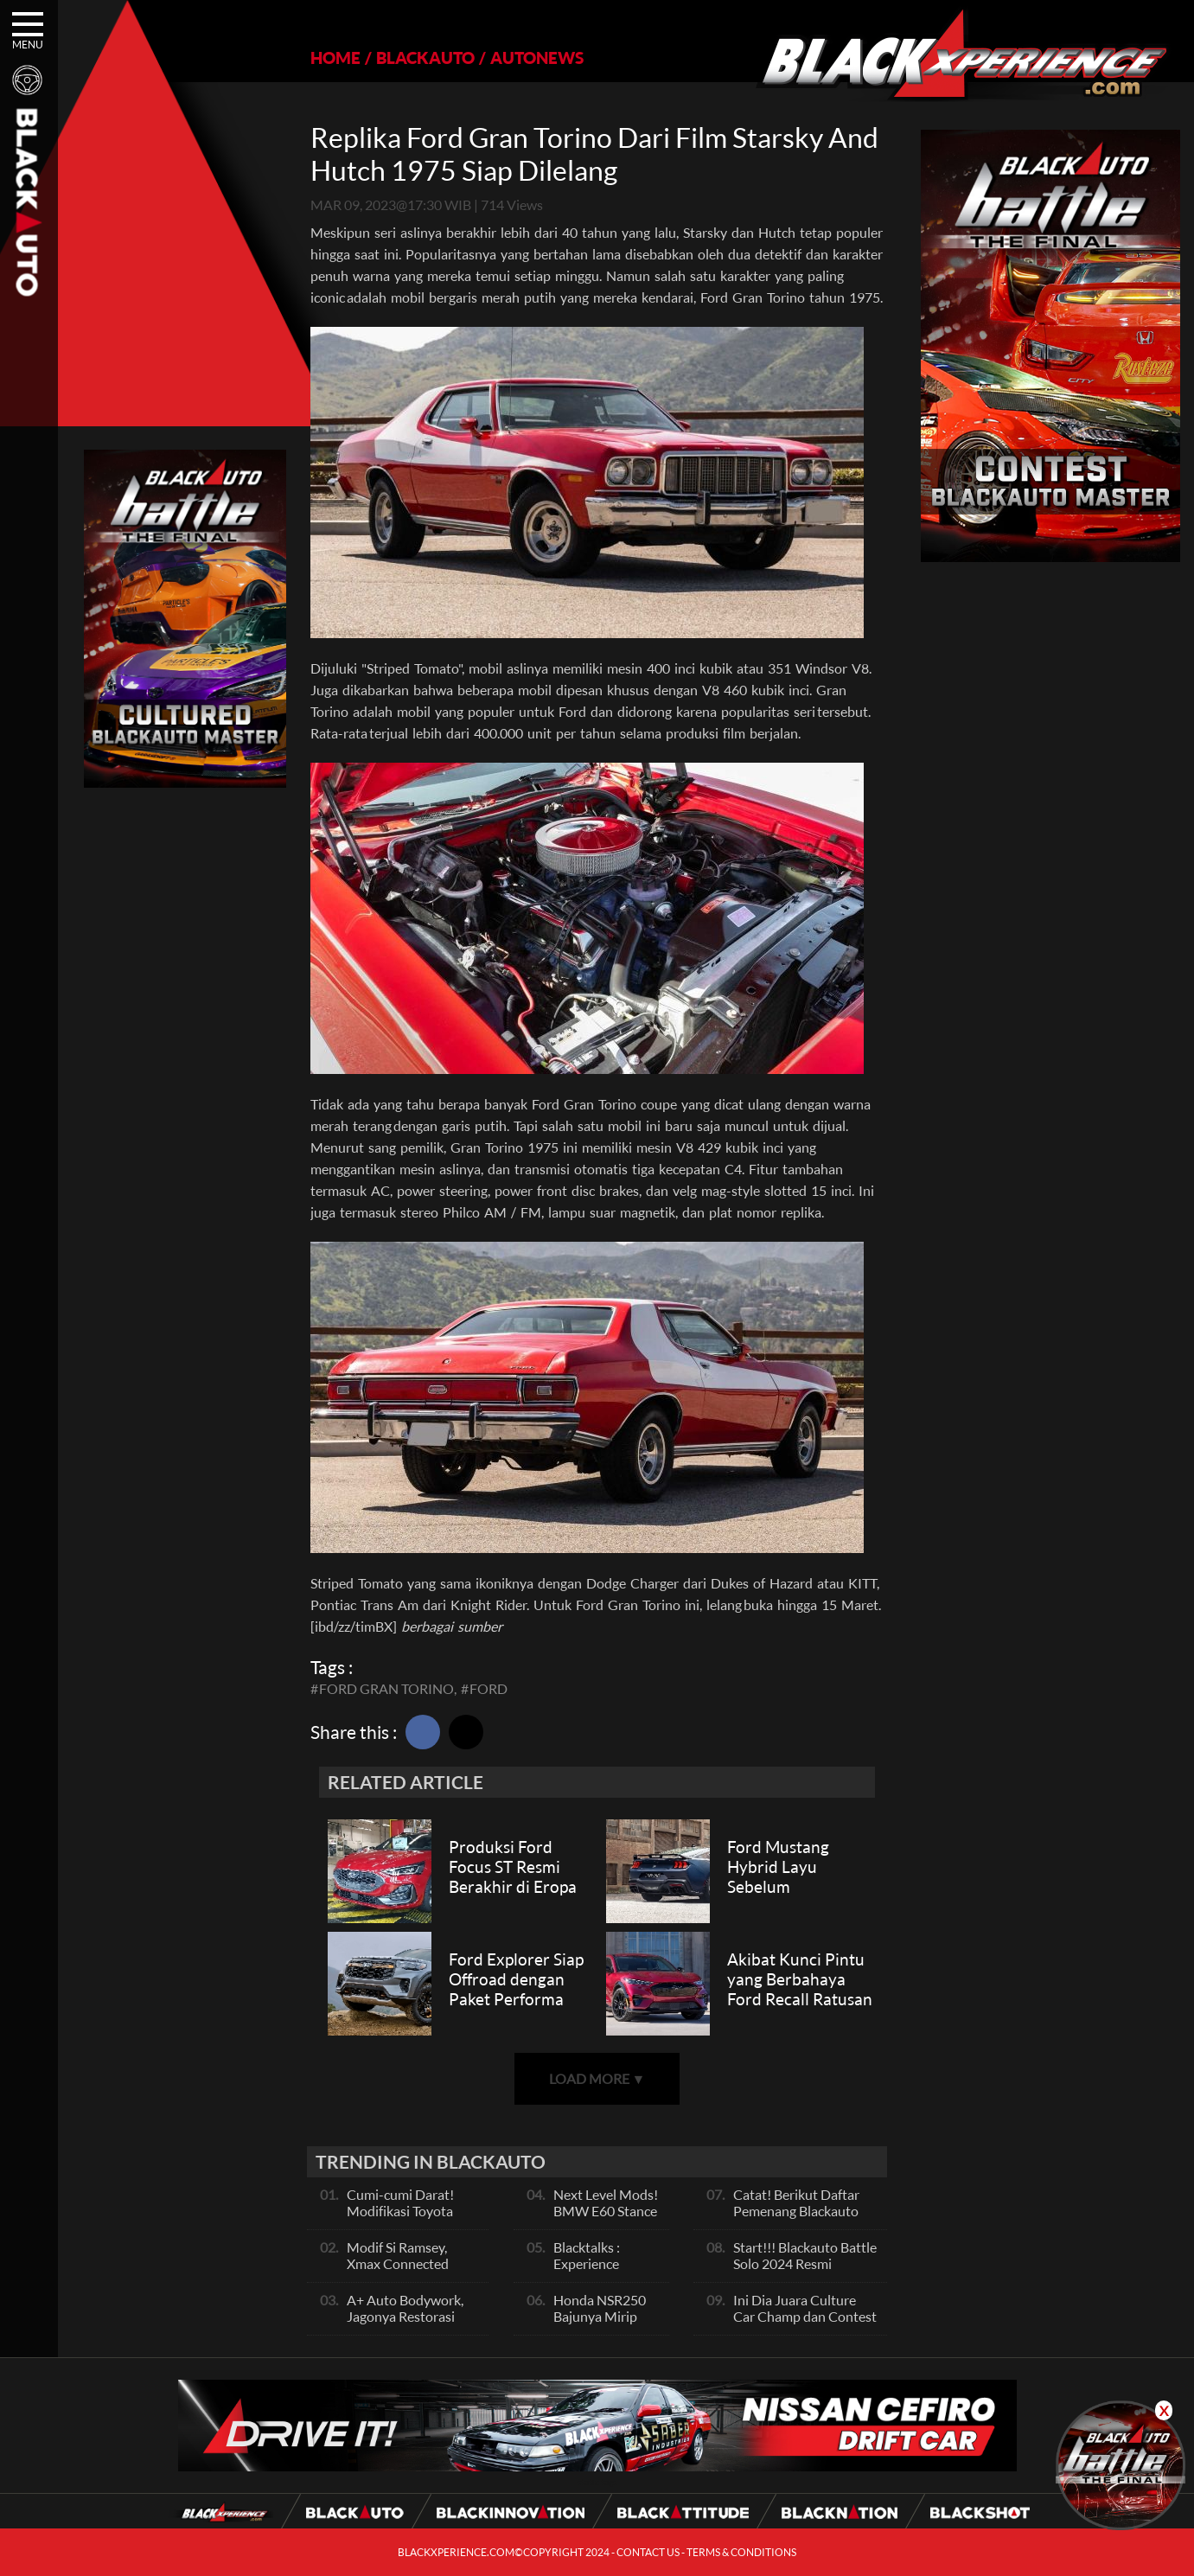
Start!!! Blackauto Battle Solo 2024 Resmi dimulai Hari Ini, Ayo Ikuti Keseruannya (805, 2271)
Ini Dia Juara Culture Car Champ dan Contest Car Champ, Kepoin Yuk (805, 2316)
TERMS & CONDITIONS (741, 2552)
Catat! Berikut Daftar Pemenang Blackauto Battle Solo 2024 (796, 2210)
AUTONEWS (537, 57)
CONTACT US (648, 2552)
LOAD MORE (597, 2078)
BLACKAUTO (425, 57)
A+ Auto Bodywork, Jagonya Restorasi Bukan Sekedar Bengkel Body (405, 2324)
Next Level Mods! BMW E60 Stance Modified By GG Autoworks (605, 2219)
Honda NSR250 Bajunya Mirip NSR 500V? (599, 2316)
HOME (335, 57)
